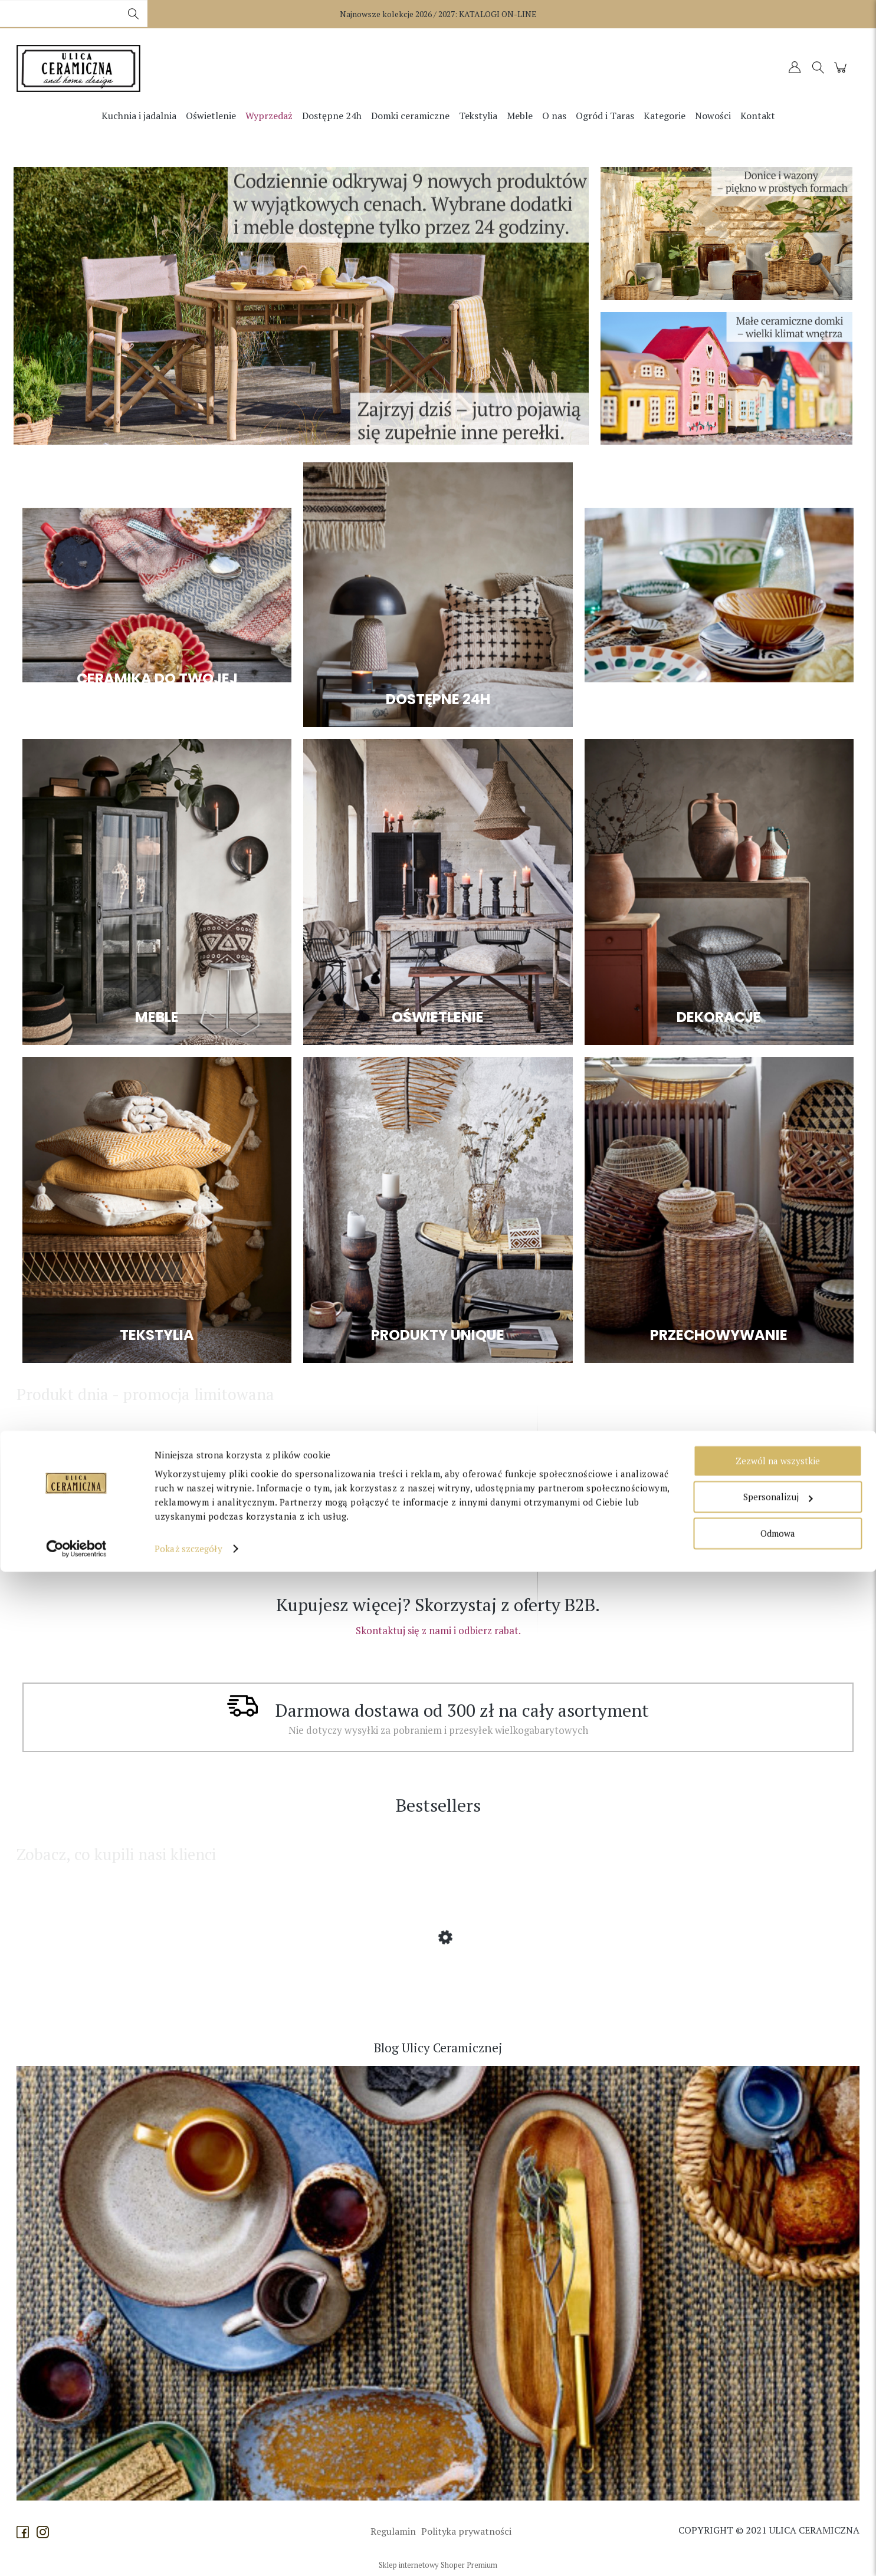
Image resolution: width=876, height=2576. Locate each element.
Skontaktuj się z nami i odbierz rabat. (438, 1630)
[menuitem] (139, 115)
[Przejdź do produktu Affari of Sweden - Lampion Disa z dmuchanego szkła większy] (111, 1983)
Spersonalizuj (778, 2501)
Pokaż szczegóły (188, 2553)
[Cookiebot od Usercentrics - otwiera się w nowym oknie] (76, 2553)
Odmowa (777, 2538)
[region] (301, 306)
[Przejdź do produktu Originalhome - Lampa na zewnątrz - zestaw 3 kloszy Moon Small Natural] (111, 1523)
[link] (301, 306)
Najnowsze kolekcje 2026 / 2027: (438, 13)
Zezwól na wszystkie (778, 2465)
